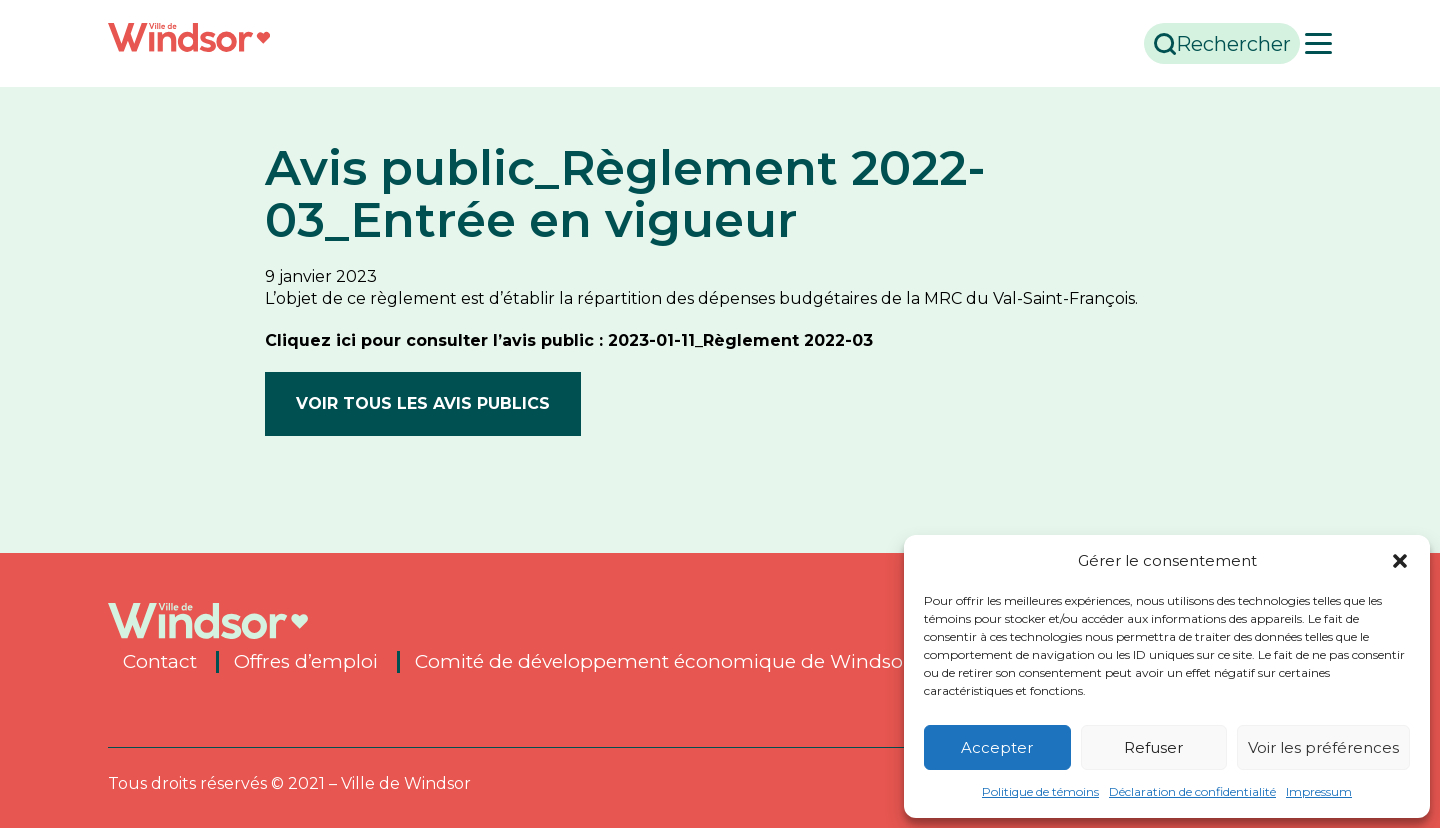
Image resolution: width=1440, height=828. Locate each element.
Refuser (1153, 747)
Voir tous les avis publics (423, 403)
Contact (160, 662)
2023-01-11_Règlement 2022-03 (740, 340)
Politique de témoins (1040, 791)
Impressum (1319, 791)
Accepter (997, 747)
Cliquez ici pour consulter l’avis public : (436, 340)
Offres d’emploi (306, 662)
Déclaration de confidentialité (1192, 791)
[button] (1400, 561)
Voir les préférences (1323, 747)
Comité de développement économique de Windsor (663, 662)
